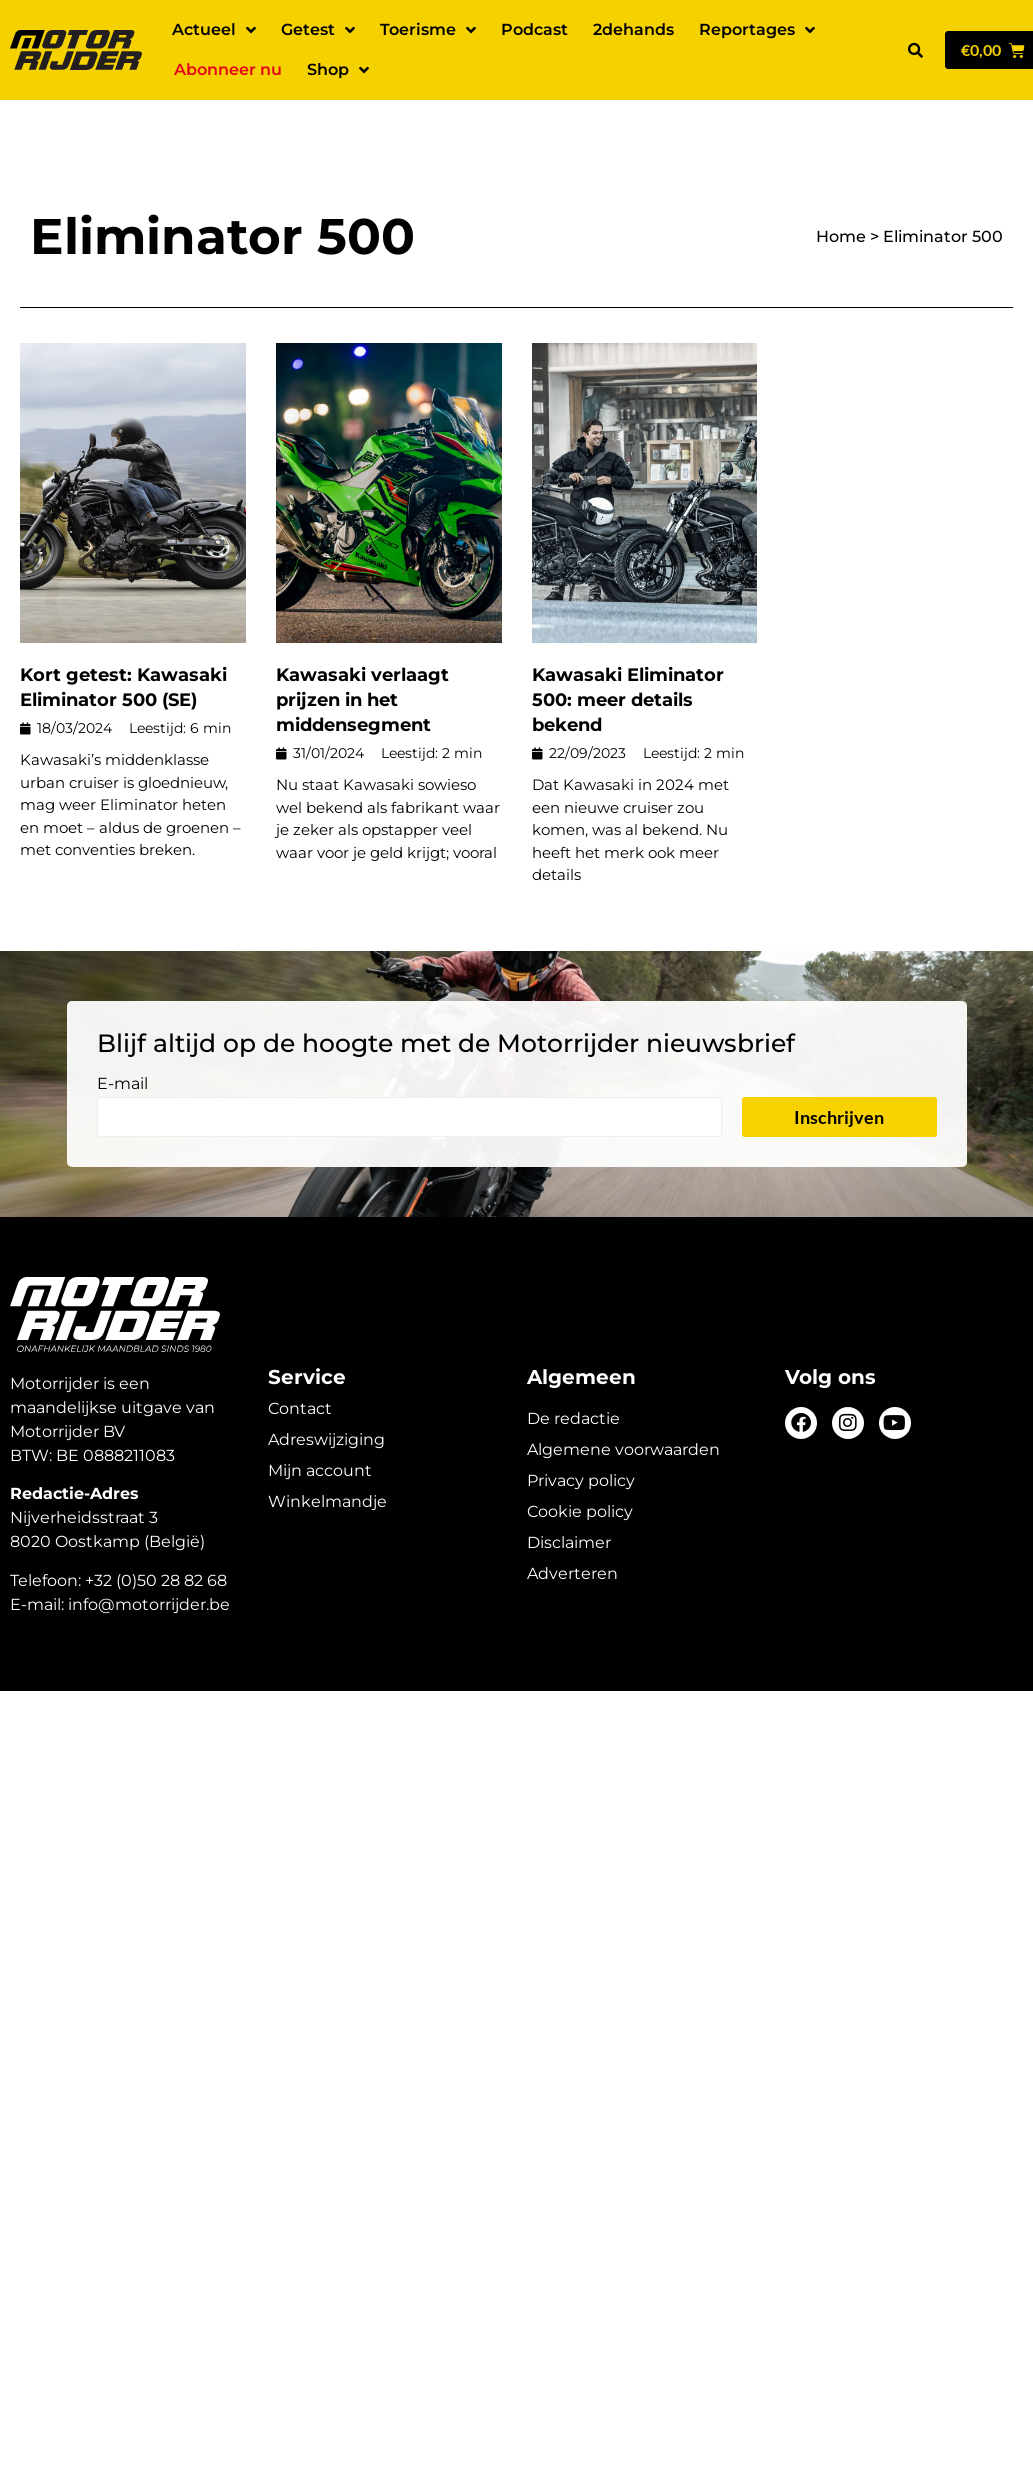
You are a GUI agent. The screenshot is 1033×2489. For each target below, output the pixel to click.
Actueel (214, 30)
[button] (915, 50)
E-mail (122, 1032)
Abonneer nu (228, 69)
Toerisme (428, 30)
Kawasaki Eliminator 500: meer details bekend (628, 648)
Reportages (757, 30)
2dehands (633, 29)
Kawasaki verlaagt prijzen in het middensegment (362, 648)
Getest (318, 30)
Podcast (534, 29)
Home (841, 184)
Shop (338, 70)
